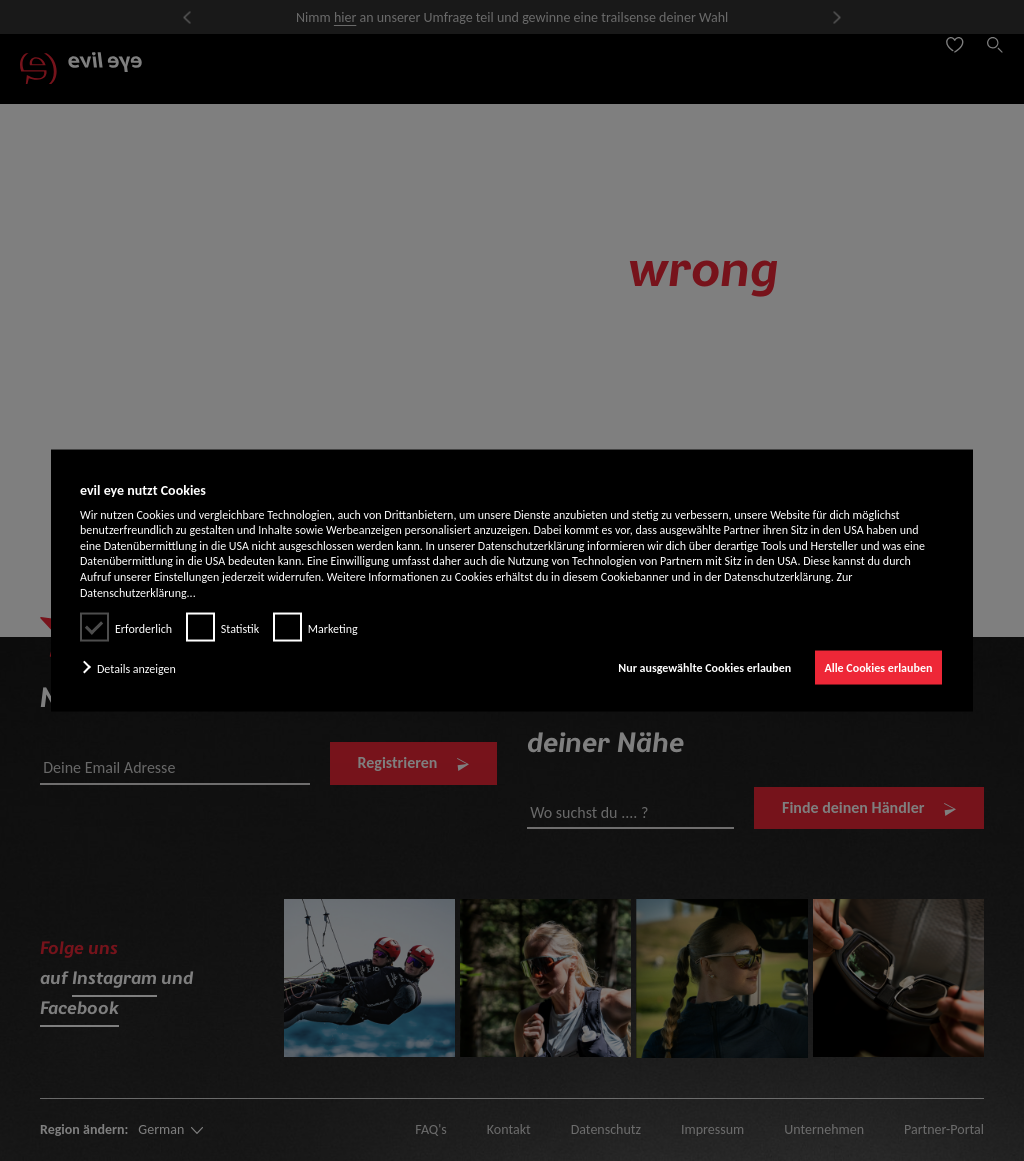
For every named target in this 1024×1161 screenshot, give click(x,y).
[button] (133, 668)
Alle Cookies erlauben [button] (878, 668)
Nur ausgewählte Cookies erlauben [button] (704, 668)
